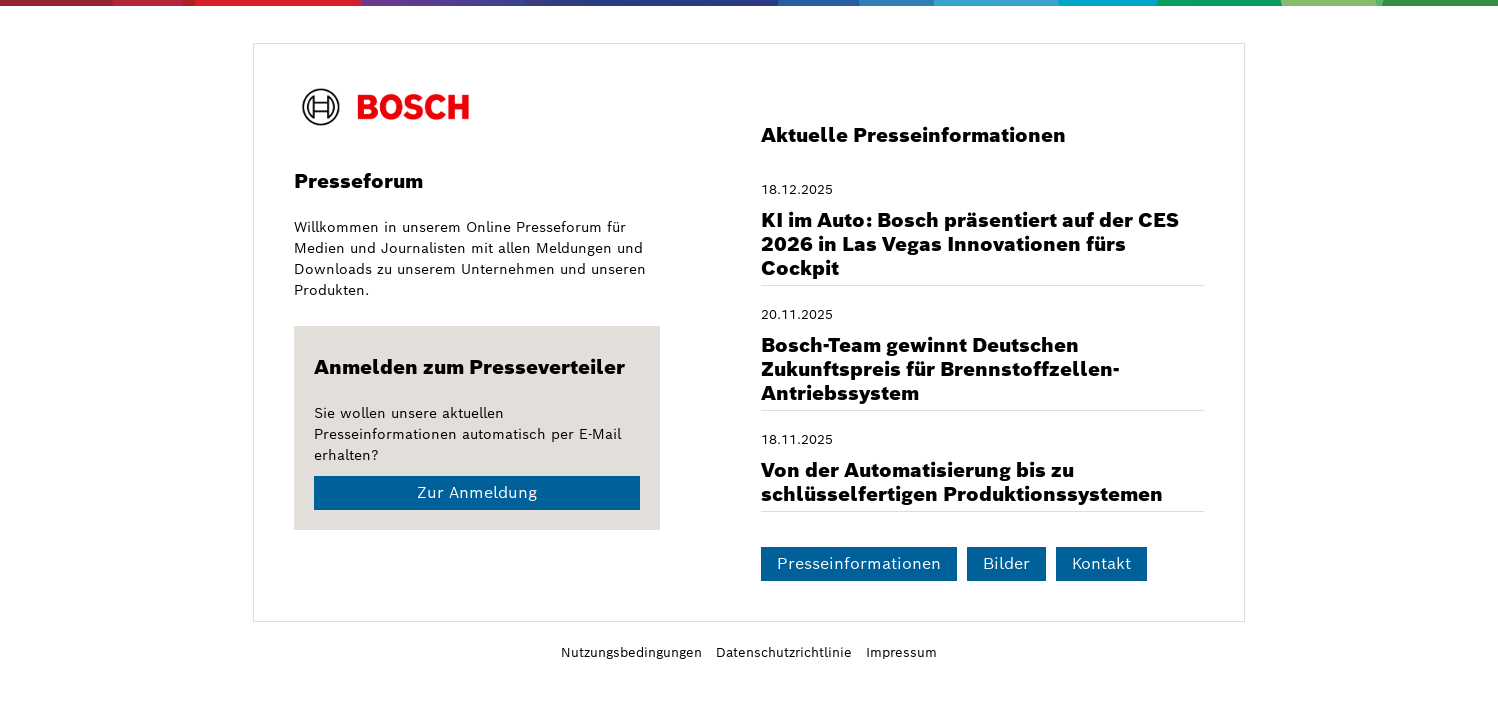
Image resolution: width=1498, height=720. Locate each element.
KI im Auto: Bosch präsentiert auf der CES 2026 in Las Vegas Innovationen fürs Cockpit (970, 244)
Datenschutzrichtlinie (784, 652)
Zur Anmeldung (477, 492)
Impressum (901, 652)
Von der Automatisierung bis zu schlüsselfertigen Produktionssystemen (962, 482)
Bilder (1006, 563)
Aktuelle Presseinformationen (913, 135)
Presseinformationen (859, 563)
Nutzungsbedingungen (631, 652)
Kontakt (1101, 563)
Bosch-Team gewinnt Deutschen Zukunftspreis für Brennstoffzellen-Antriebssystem (940, 369)
